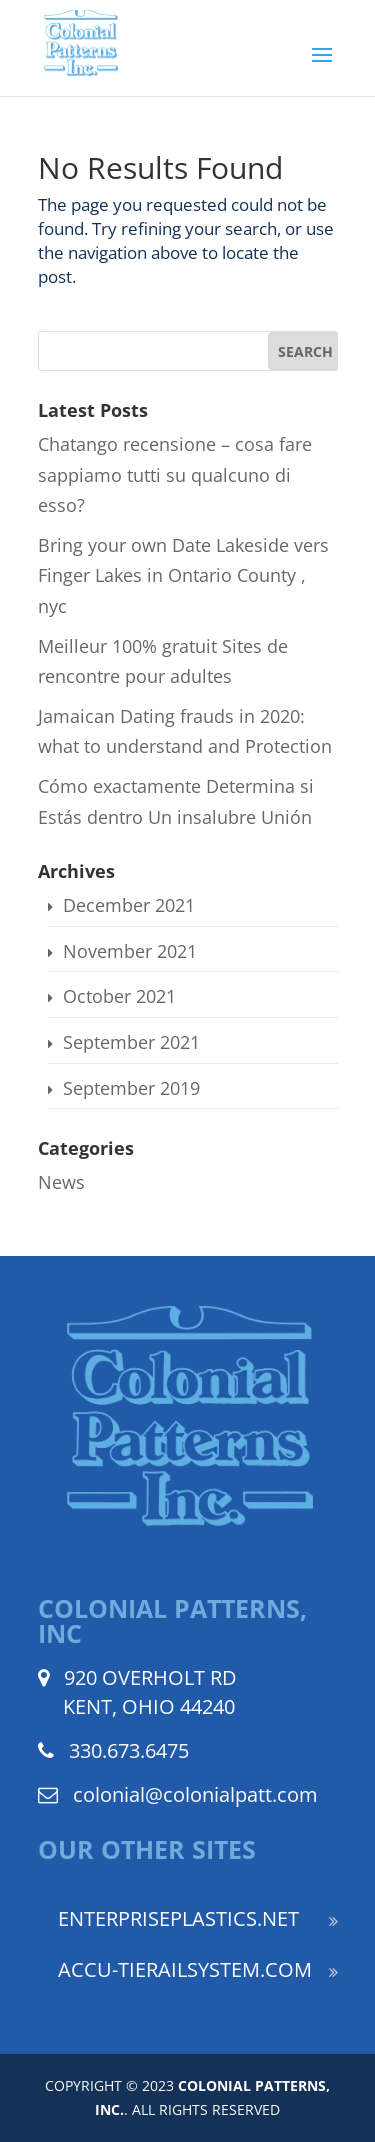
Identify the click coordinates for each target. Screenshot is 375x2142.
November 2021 (130, 951)
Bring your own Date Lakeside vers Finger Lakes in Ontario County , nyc (183, 575)
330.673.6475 (129, 1750)
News (61, 1182)
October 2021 (119, 996)
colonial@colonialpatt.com (195, 1794)
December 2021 (129, 905)
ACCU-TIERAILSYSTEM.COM (185, 1969)
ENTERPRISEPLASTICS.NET (178, 1918)
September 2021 (131, 1042)
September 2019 (131, 1088)
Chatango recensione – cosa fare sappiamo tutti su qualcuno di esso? (175, 474)
